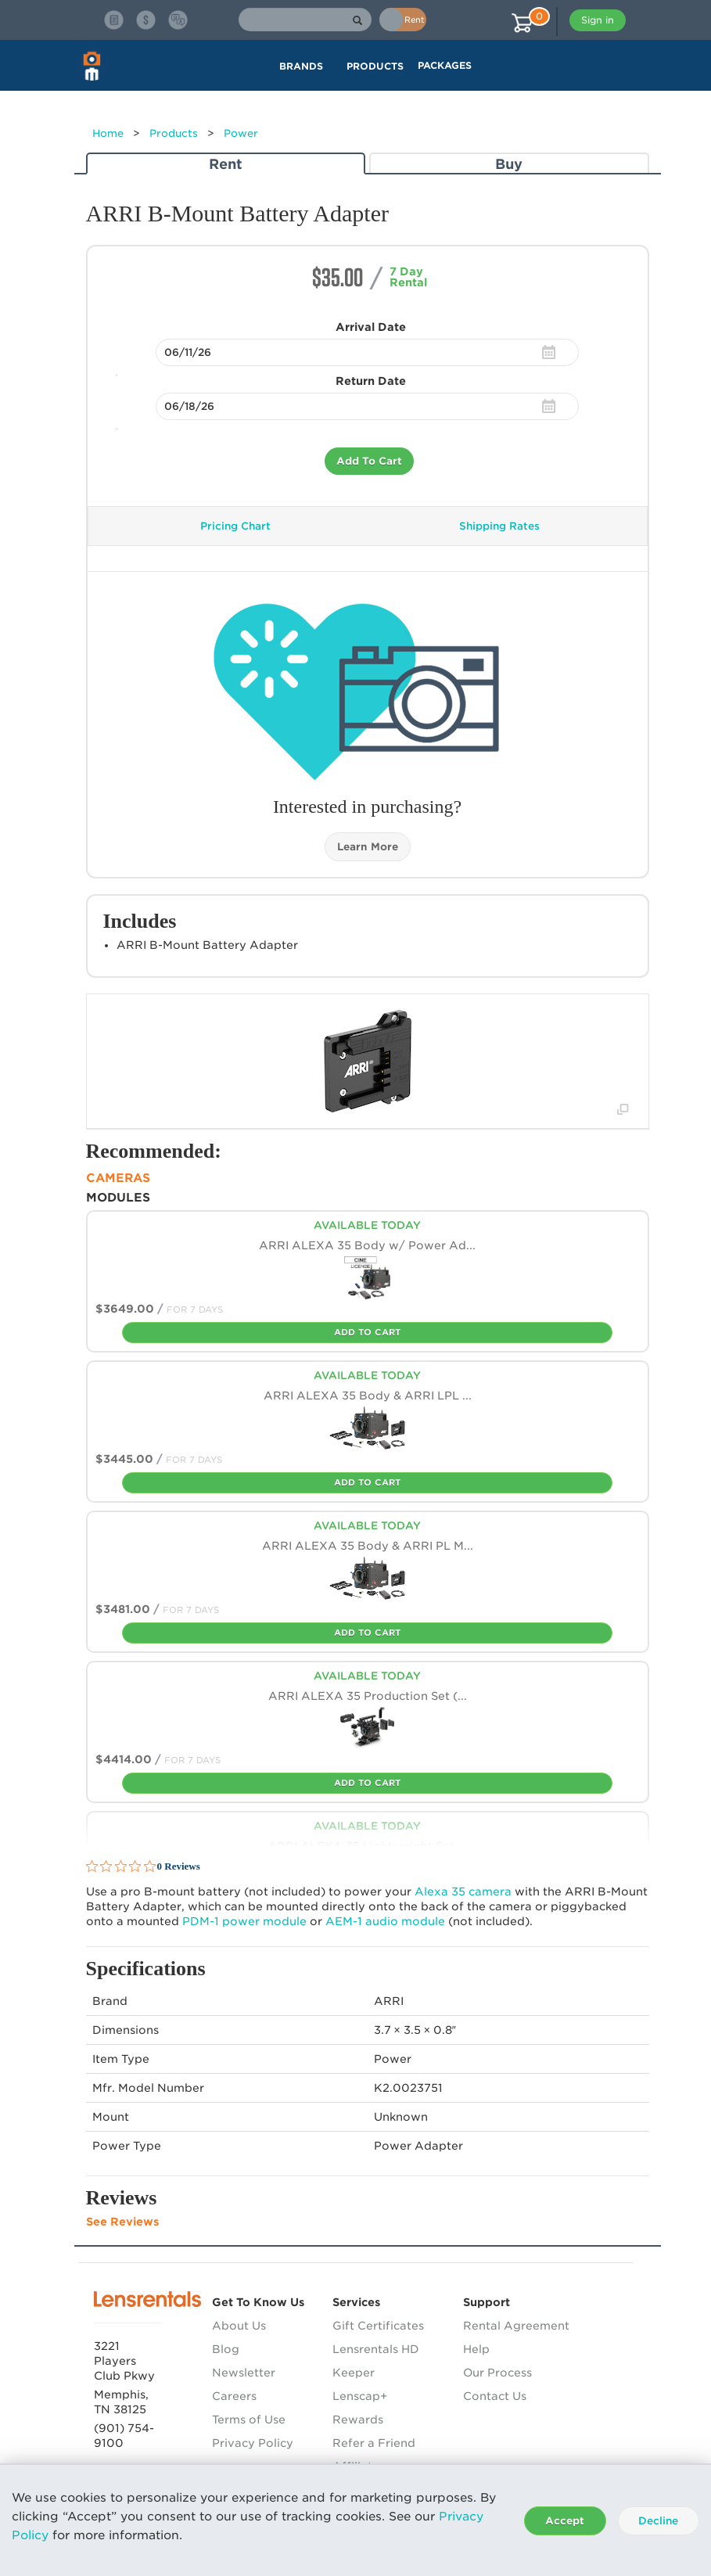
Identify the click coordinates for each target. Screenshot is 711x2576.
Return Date (371, 381)
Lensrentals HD (375, 2349)
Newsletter (243, 2372)
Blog (225, 2349)
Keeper (353, 2372)
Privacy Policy (252, 2443)
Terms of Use (248, 2419)
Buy (508, 164)
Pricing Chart (235, 526)
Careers (234, 2396)
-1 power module (244, 1921)
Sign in (597, 20)
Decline (658, 2521)
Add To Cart (369, 461)
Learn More (367, 847)
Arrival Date (371, 327)
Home (108, 133)
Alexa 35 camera (463, 1891)
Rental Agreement (516, 2325)
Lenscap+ (359, 2396)
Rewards (357, 2419)
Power (241, 133)
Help (476, 2349)
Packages (445, 65)
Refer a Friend (373, 2443)
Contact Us (494, 2396)
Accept (564, 2521)
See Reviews (122, 2221)
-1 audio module (385, 1921)
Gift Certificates (378, 2325)
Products (173, 133)
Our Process (497, 2372)
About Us (239, 2325)
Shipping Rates (499, 526)
